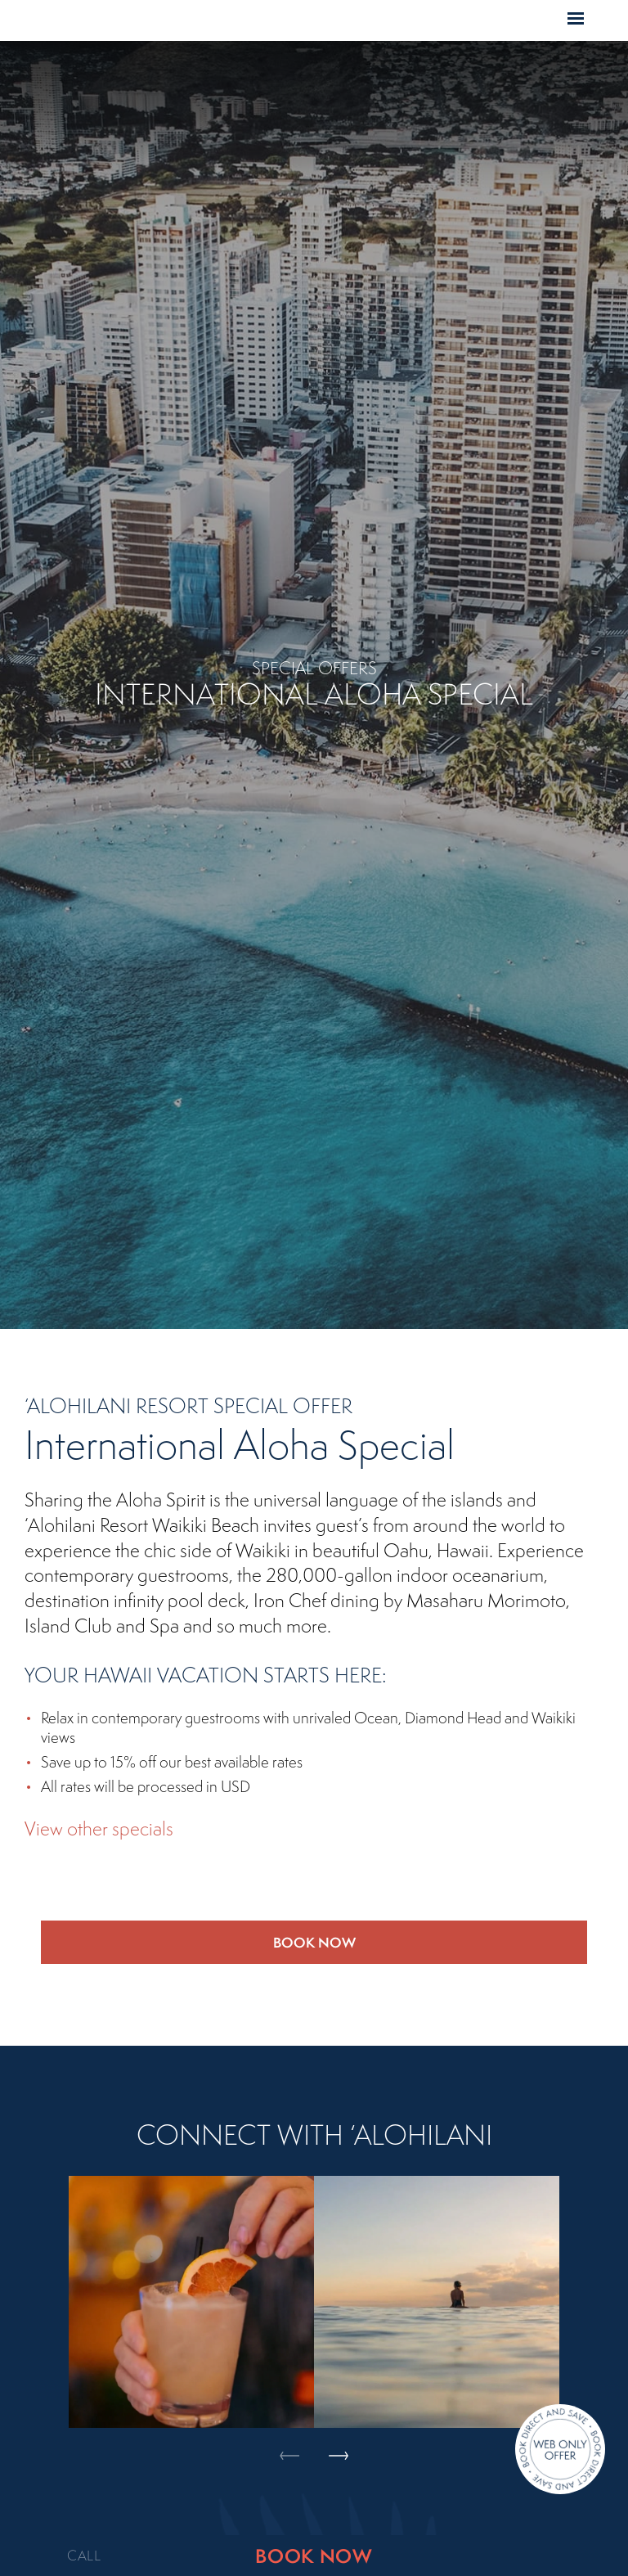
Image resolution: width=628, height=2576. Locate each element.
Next (338, 2252)
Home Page (277, 21)
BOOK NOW (314, 2556)
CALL (84, 2556)
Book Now (314, 1942)
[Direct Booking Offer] (560, 2450)
